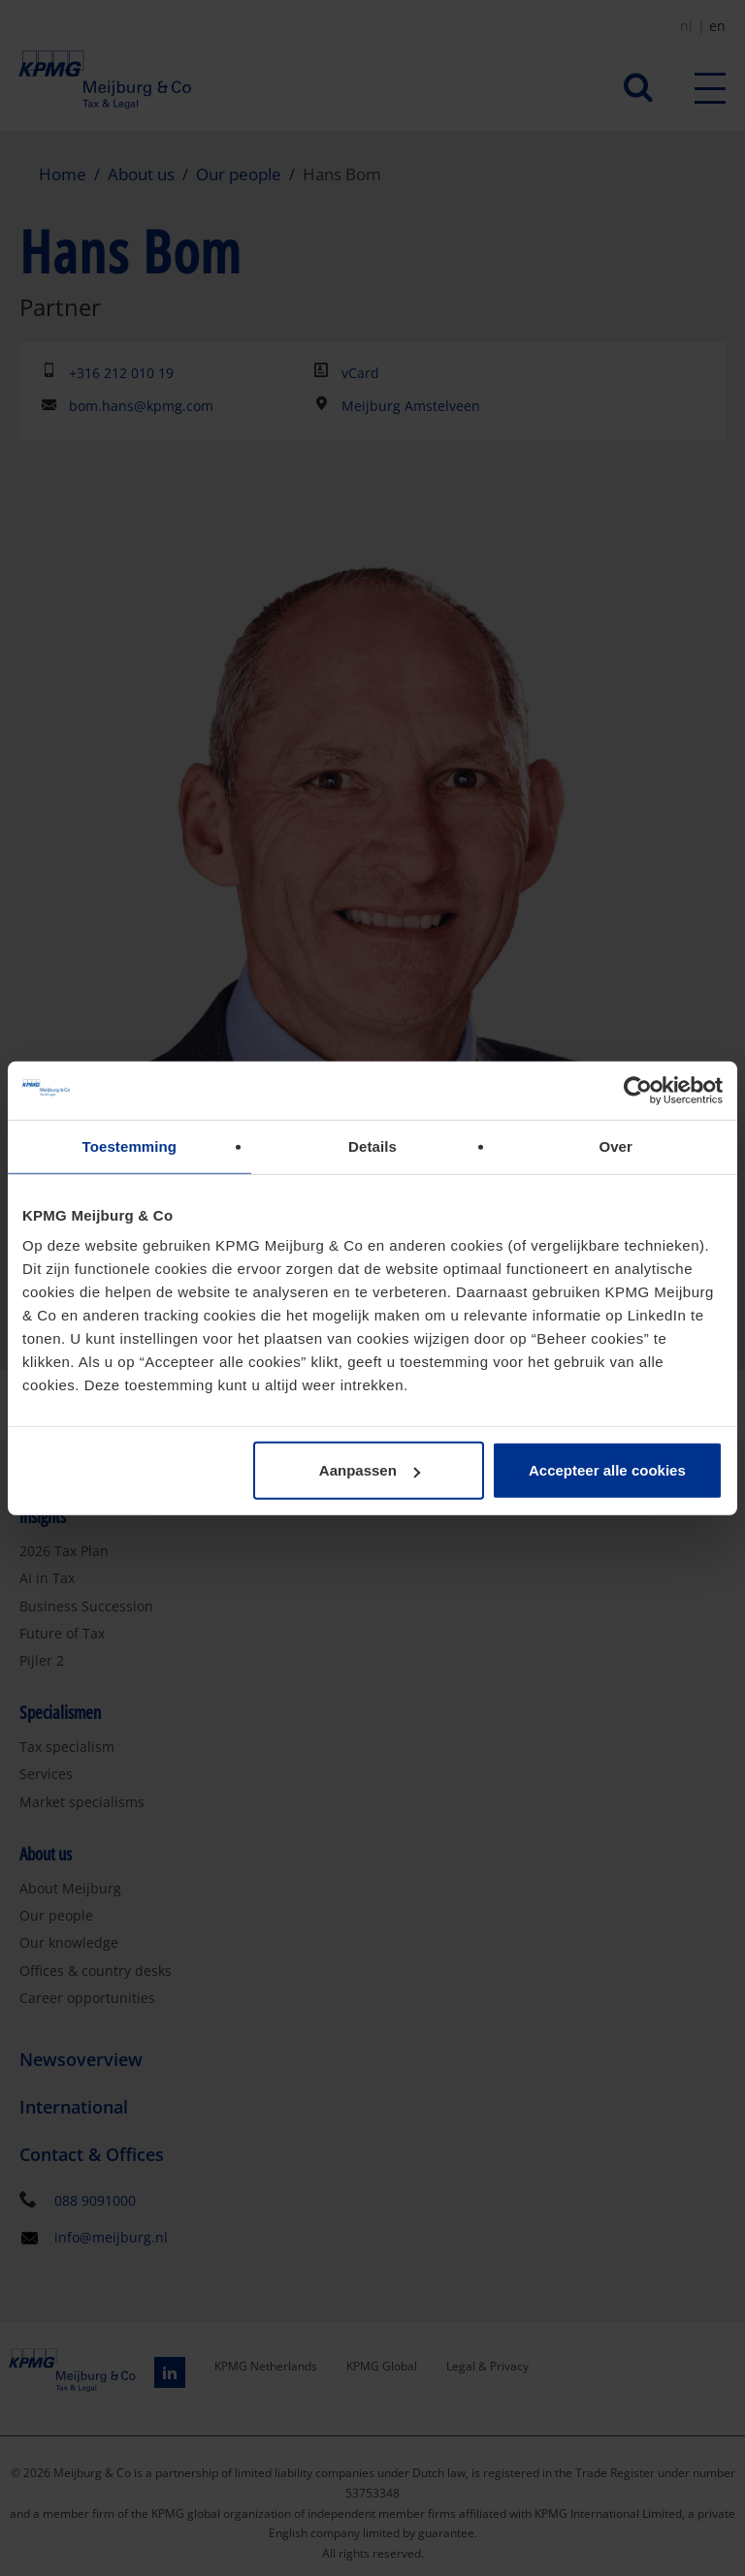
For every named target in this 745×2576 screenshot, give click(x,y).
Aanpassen (369, 1470)
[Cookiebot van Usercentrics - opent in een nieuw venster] (638, 1089)
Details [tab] (372, 1145)
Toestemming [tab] (130, 1145)
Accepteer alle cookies (607, 1470)
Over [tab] (615, 1145)
